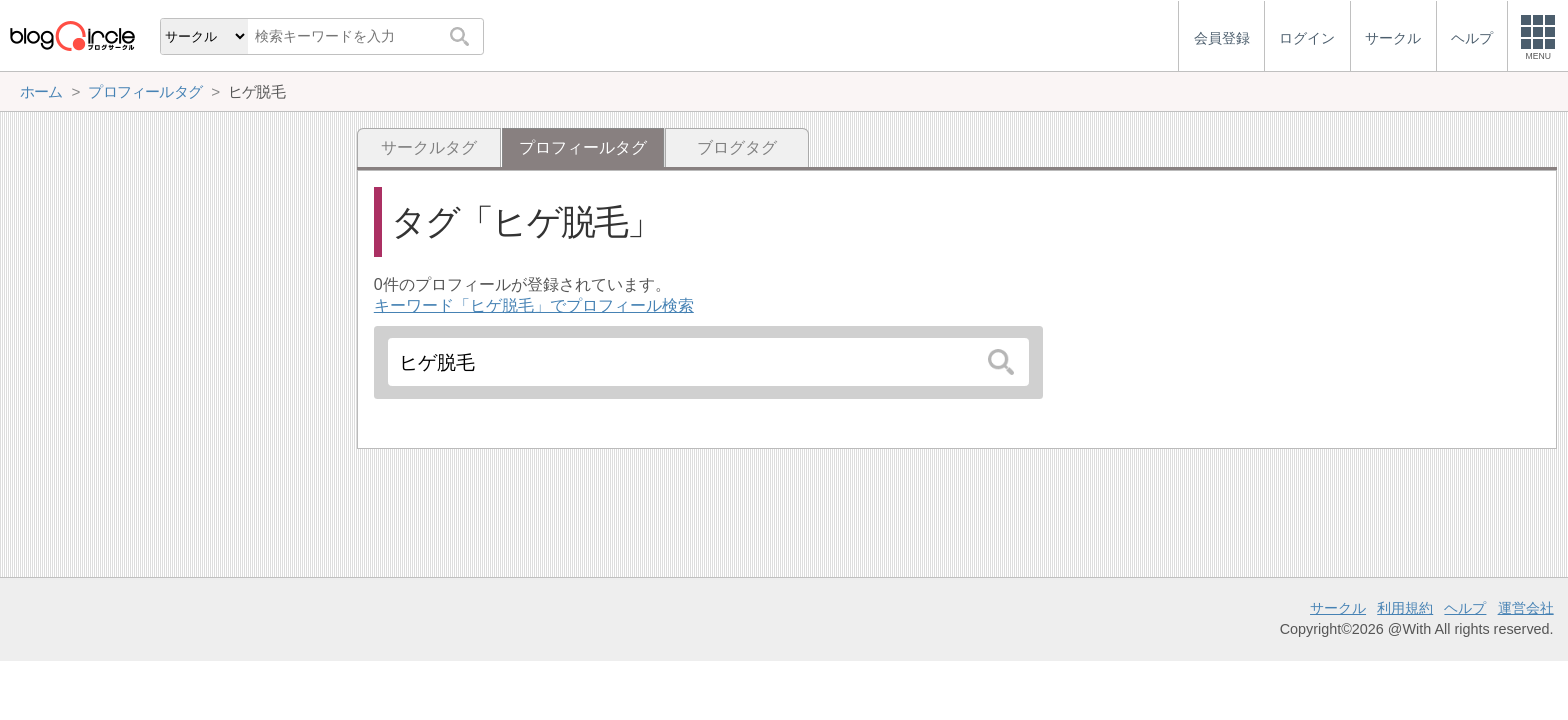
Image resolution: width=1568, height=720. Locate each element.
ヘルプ (1465, 608)
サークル (1338, 608)
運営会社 (1526, 608)
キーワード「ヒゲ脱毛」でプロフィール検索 (534, 305)
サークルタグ (429, 147)
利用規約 (1405, 608)
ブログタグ (737, 147)
